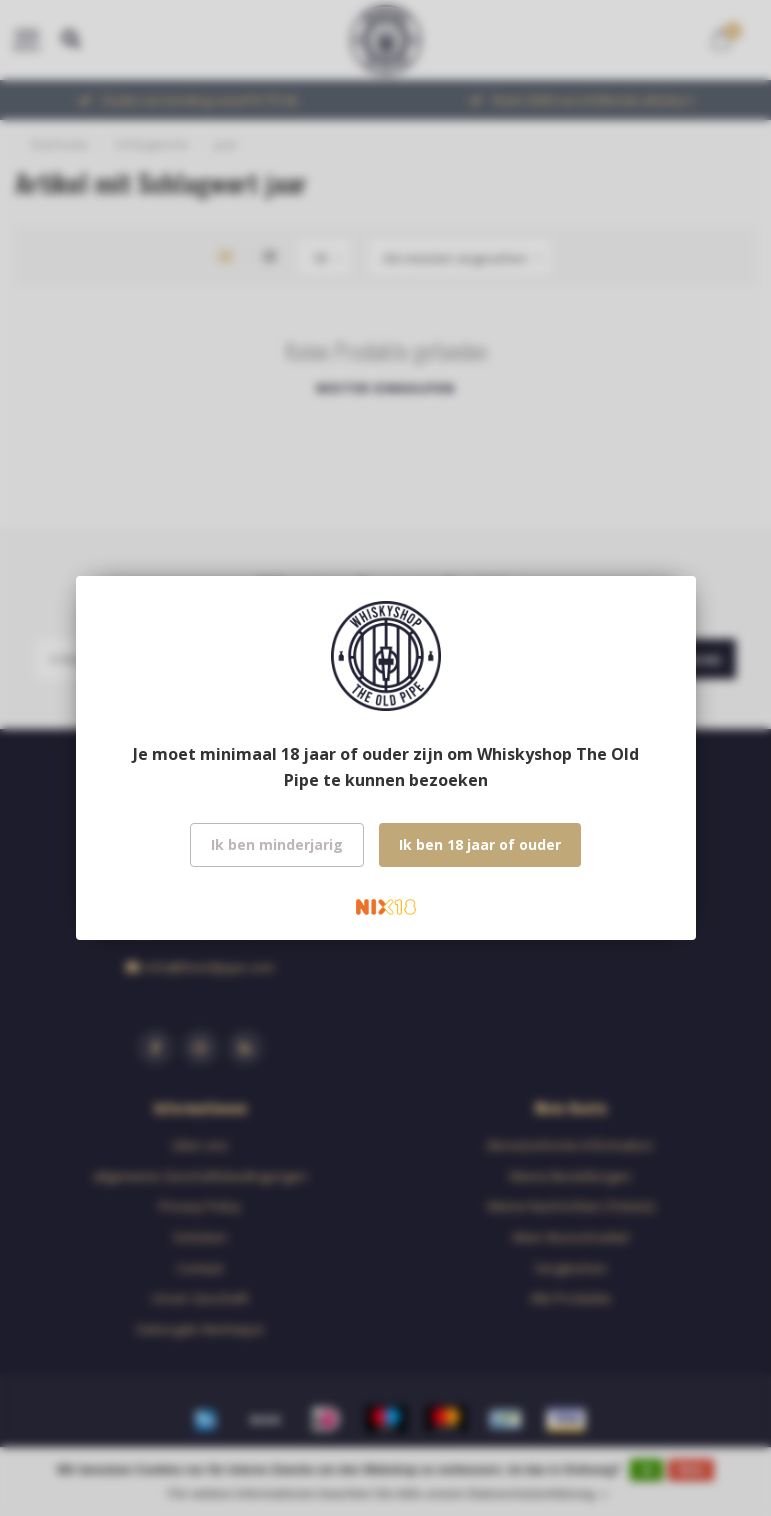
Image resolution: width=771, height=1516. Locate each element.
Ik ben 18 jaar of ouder (480, 844)
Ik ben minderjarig (277, 844)
